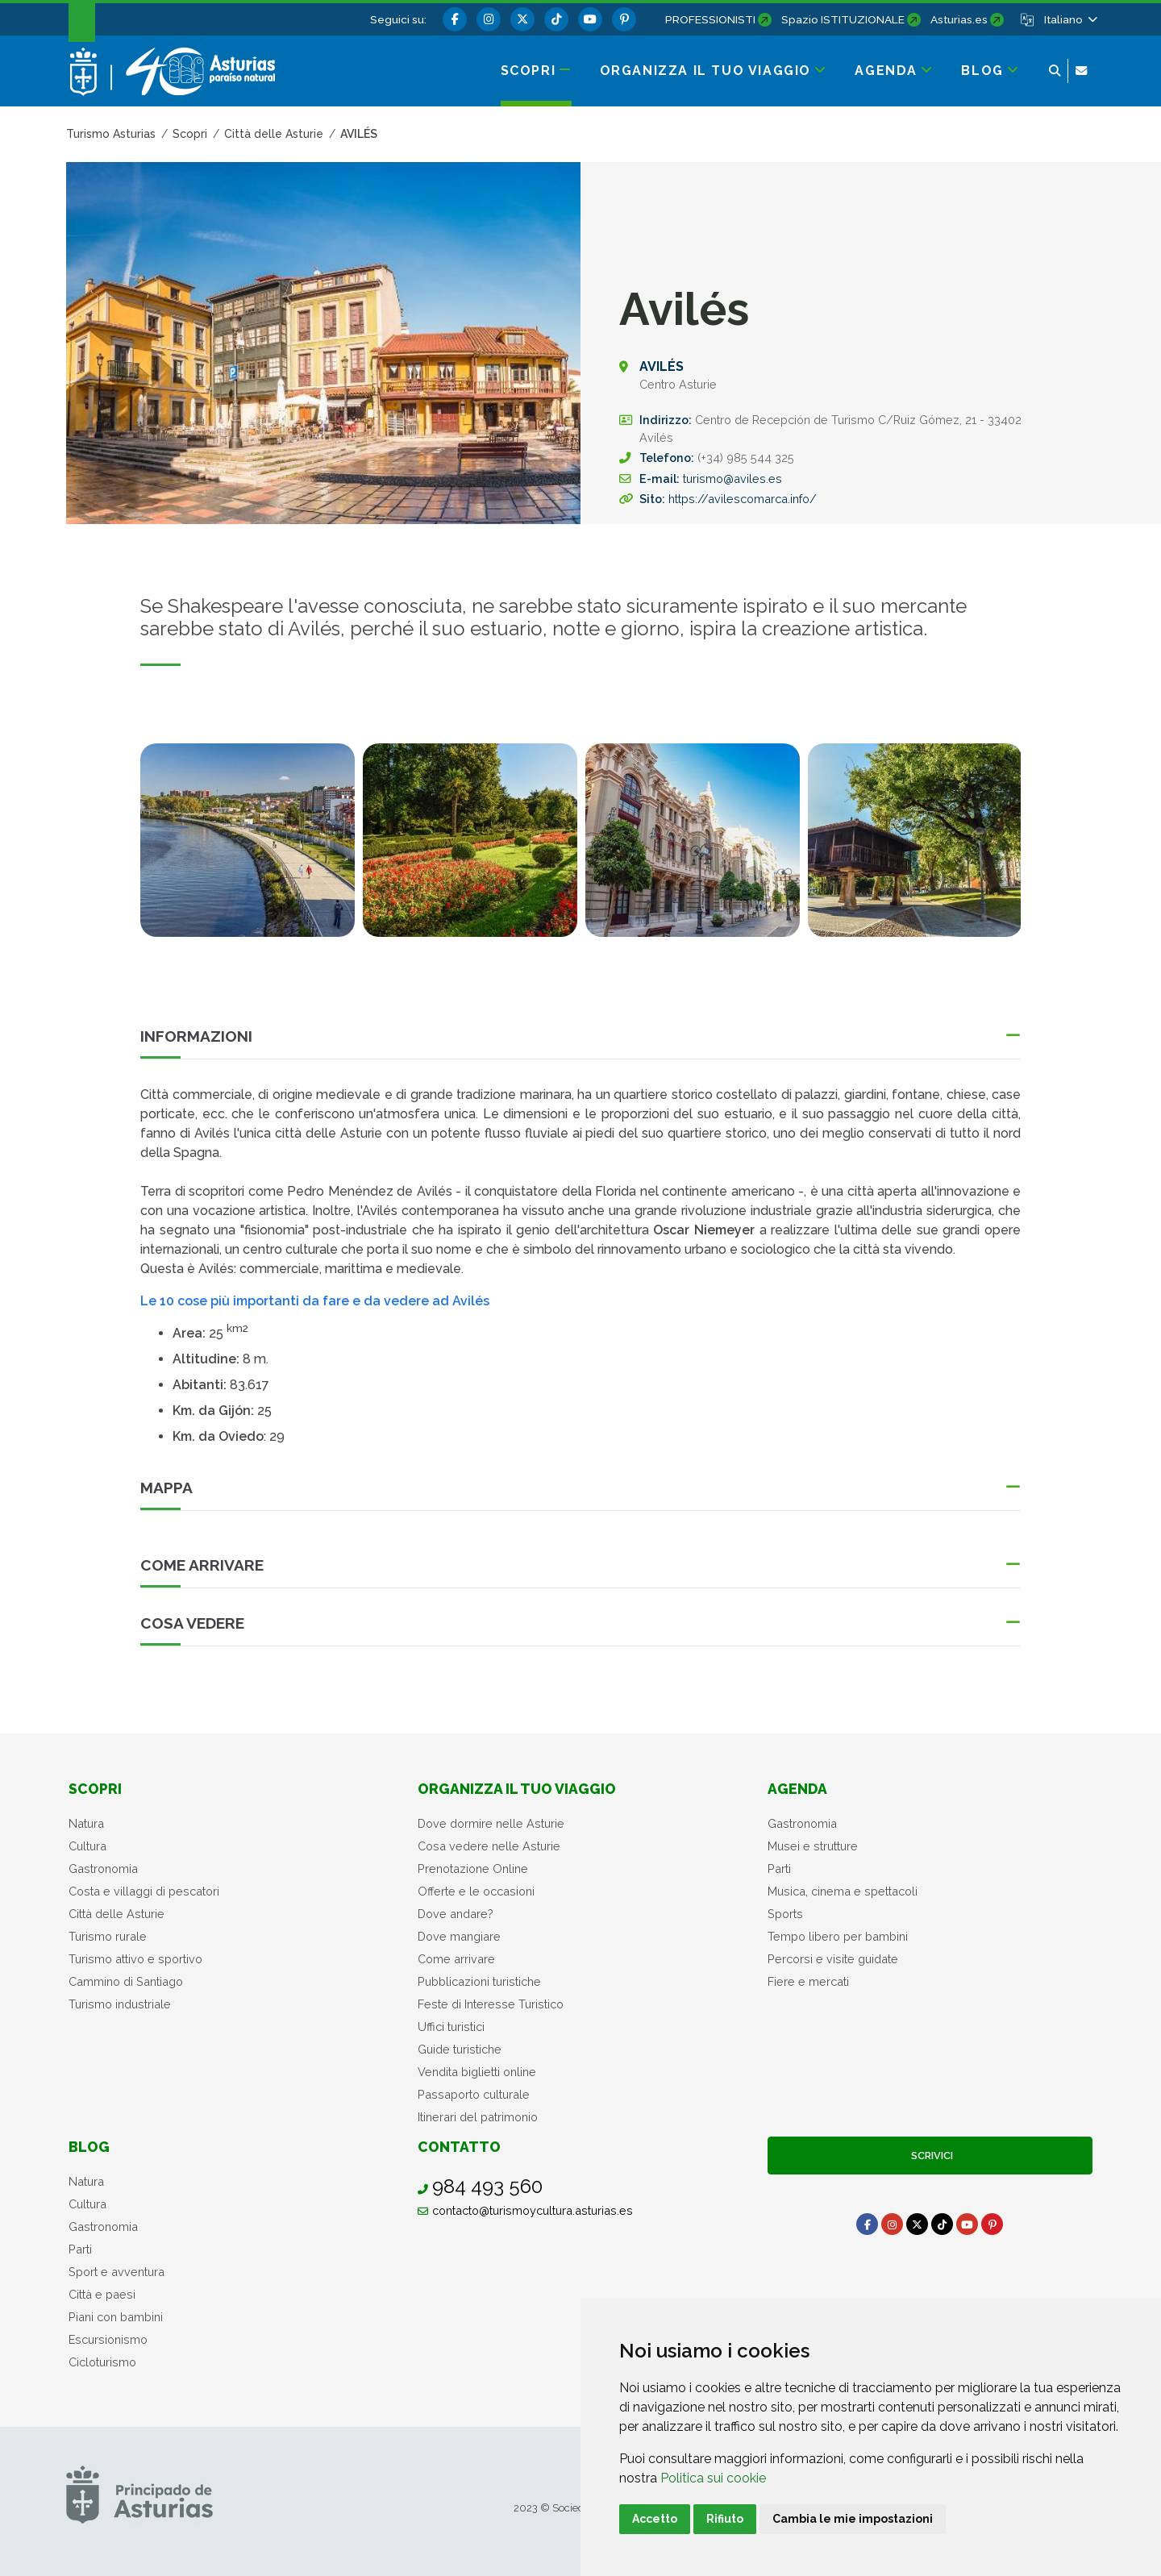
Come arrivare (456, 1959)
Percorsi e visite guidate (833, 1959)
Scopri (95, 1788)
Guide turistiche (459, 2049)
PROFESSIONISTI (710, 19)
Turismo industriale (120, 2004)
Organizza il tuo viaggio (517, 1788)
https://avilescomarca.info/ (742, 499)
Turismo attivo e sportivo (135, 1959)
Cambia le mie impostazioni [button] (852, 2518)
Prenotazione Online (473, 1868)
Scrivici (929, 2155)
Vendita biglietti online (477, 2072)
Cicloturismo (102, 2362)
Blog (89, 2146)
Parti (779, 1868)
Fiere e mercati (808, 1981)
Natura (86, 1823)
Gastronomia (103, 1868)
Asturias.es (959, 19)
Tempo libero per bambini (838, 1936)
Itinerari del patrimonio (478, 2117)
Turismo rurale (108, 1936)
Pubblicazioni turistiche (479, 1981)
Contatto (459, 2146)
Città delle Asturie (116, 1914)
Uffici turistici (451, 2026)
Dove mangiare (459, 1936)
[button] (1069, 19)
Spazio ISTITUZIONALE (843, 19)
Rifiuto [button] (724, 2518)
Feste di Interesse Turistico (491, 2004)
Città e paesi (102, 2294)
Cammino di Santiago (126, 1981)
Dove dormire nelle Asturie (491, 1823)
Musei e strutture (813, 1846)
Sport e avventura (116, 2271)
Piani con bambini (116, 2317)
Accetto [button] (654, 2518)
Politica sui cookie (713, 2478)
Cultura (87, 1846)
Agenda (797, 1788)
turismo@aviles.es (732, 478)
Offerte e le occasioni (476, 1891)
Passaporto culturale (474, 2094)
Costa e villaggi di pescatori (144, 1891)
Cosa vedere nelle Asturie (489, 1846)
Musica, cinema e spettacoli (843, 1891)
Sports (785, 1914)
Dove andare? (455, 1914)
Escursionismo (108, 2339)
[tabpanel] (247, 849)
